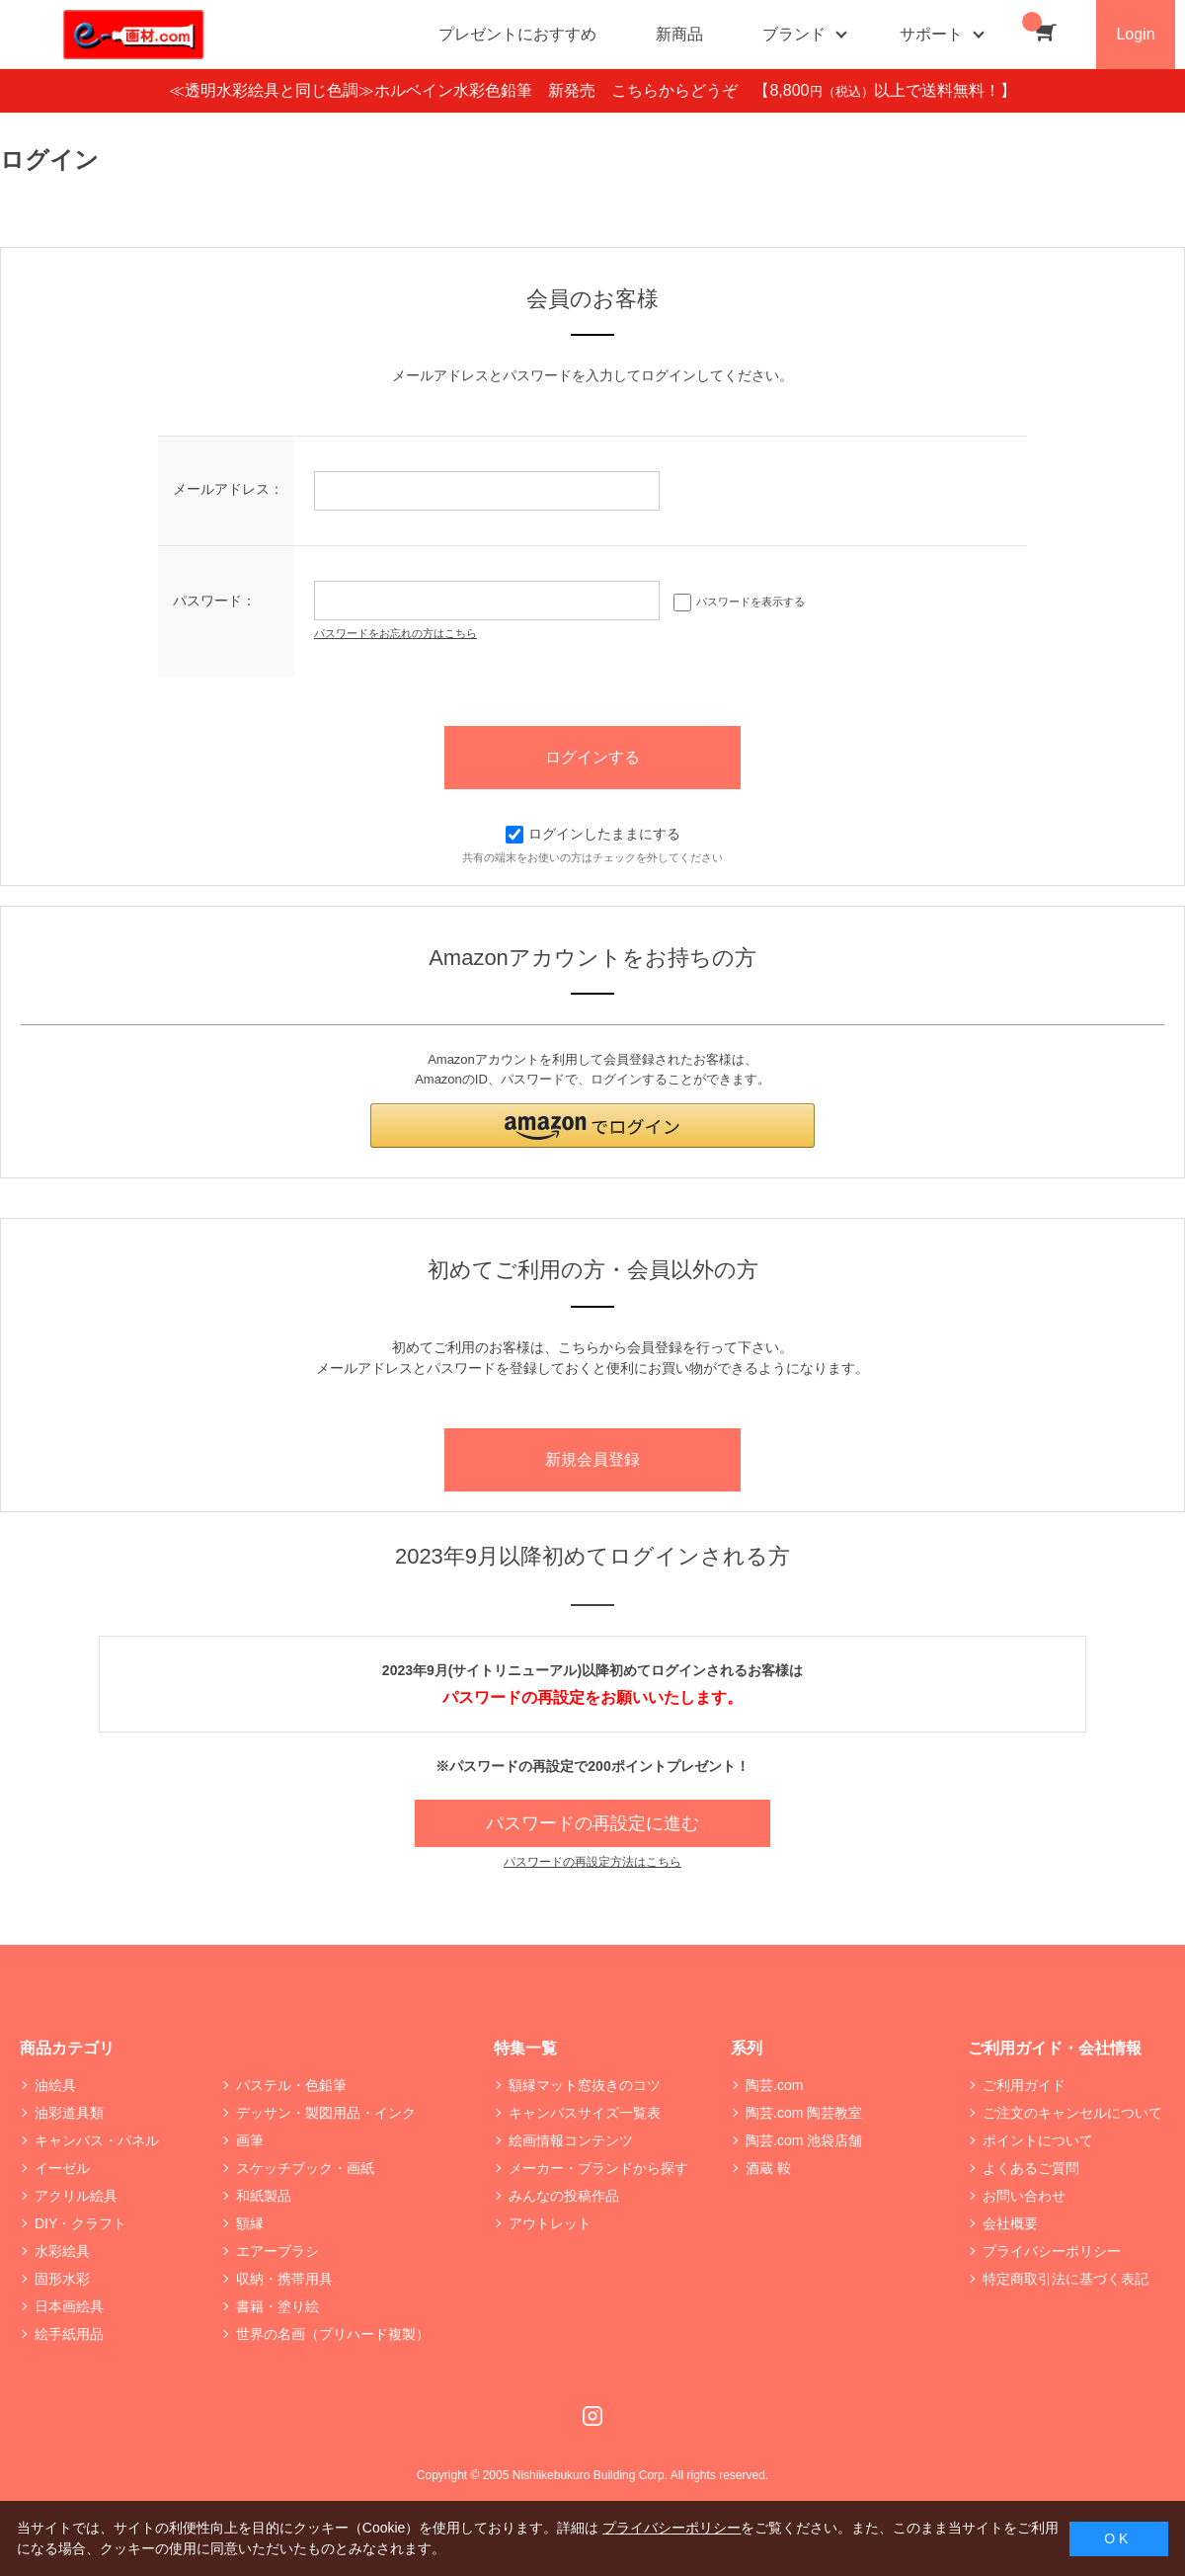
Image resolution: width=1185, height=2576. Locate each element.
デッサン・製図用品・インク (326, 2113)
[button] (592, 1125)
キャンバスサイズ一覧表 (585, 2113)
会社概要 (1010, 2223)
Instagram (592, 2416)
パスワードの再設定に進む (592, 1823)
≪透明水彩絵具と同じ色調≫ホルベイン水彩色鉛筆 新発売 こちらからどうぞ (461, 90)
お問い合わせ (1024, 2196)
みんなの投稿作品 (564, 2196)
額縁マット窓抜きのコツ (585, 2085)
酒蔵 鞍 (768, 2168)
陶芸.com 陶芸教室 (804, 2113)
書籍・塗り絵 (277, 2306)
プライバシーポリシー (1052, 2251)
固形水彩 (62, 2279)
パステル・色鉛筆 (291, 2085)
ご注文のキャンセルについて (1072, 2113)
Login (1135, 34)
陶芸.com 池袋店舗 (804, 2140)
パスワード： (214, 600)
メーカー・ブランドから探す (598, 2168)
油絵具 (55, 2085)
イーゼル (62, 2168)
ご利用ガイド (1024, 2085)
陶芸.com (774, 2085)
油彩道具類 (69, 2113)
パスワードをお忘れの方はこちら (395, 633)
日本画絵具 (69, 2306)
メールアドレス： (228, 489)
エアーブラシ (277, 2251)
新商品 (679, 34)
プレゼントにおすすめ (517, 34)
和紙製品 (263, 2196)
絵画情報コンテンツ (571, 2140)
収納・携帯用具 (284, 2279)
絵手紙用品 (69, 2334)
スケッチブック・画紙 (305, 2168)
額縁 (250, 2223)
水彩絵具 (62, 2251)
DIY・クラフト (80, 2223)
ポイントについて (1038, 2140)
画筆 (250, 2140)
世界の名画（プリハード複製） (333, 2334)
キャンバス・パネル (97, 2140)
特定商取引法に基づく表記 (1065, 2279)
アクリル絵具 (76, 2196)
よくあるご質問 (1031, 2168)
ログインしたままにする (593, 834)
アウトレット (550, 2223)
